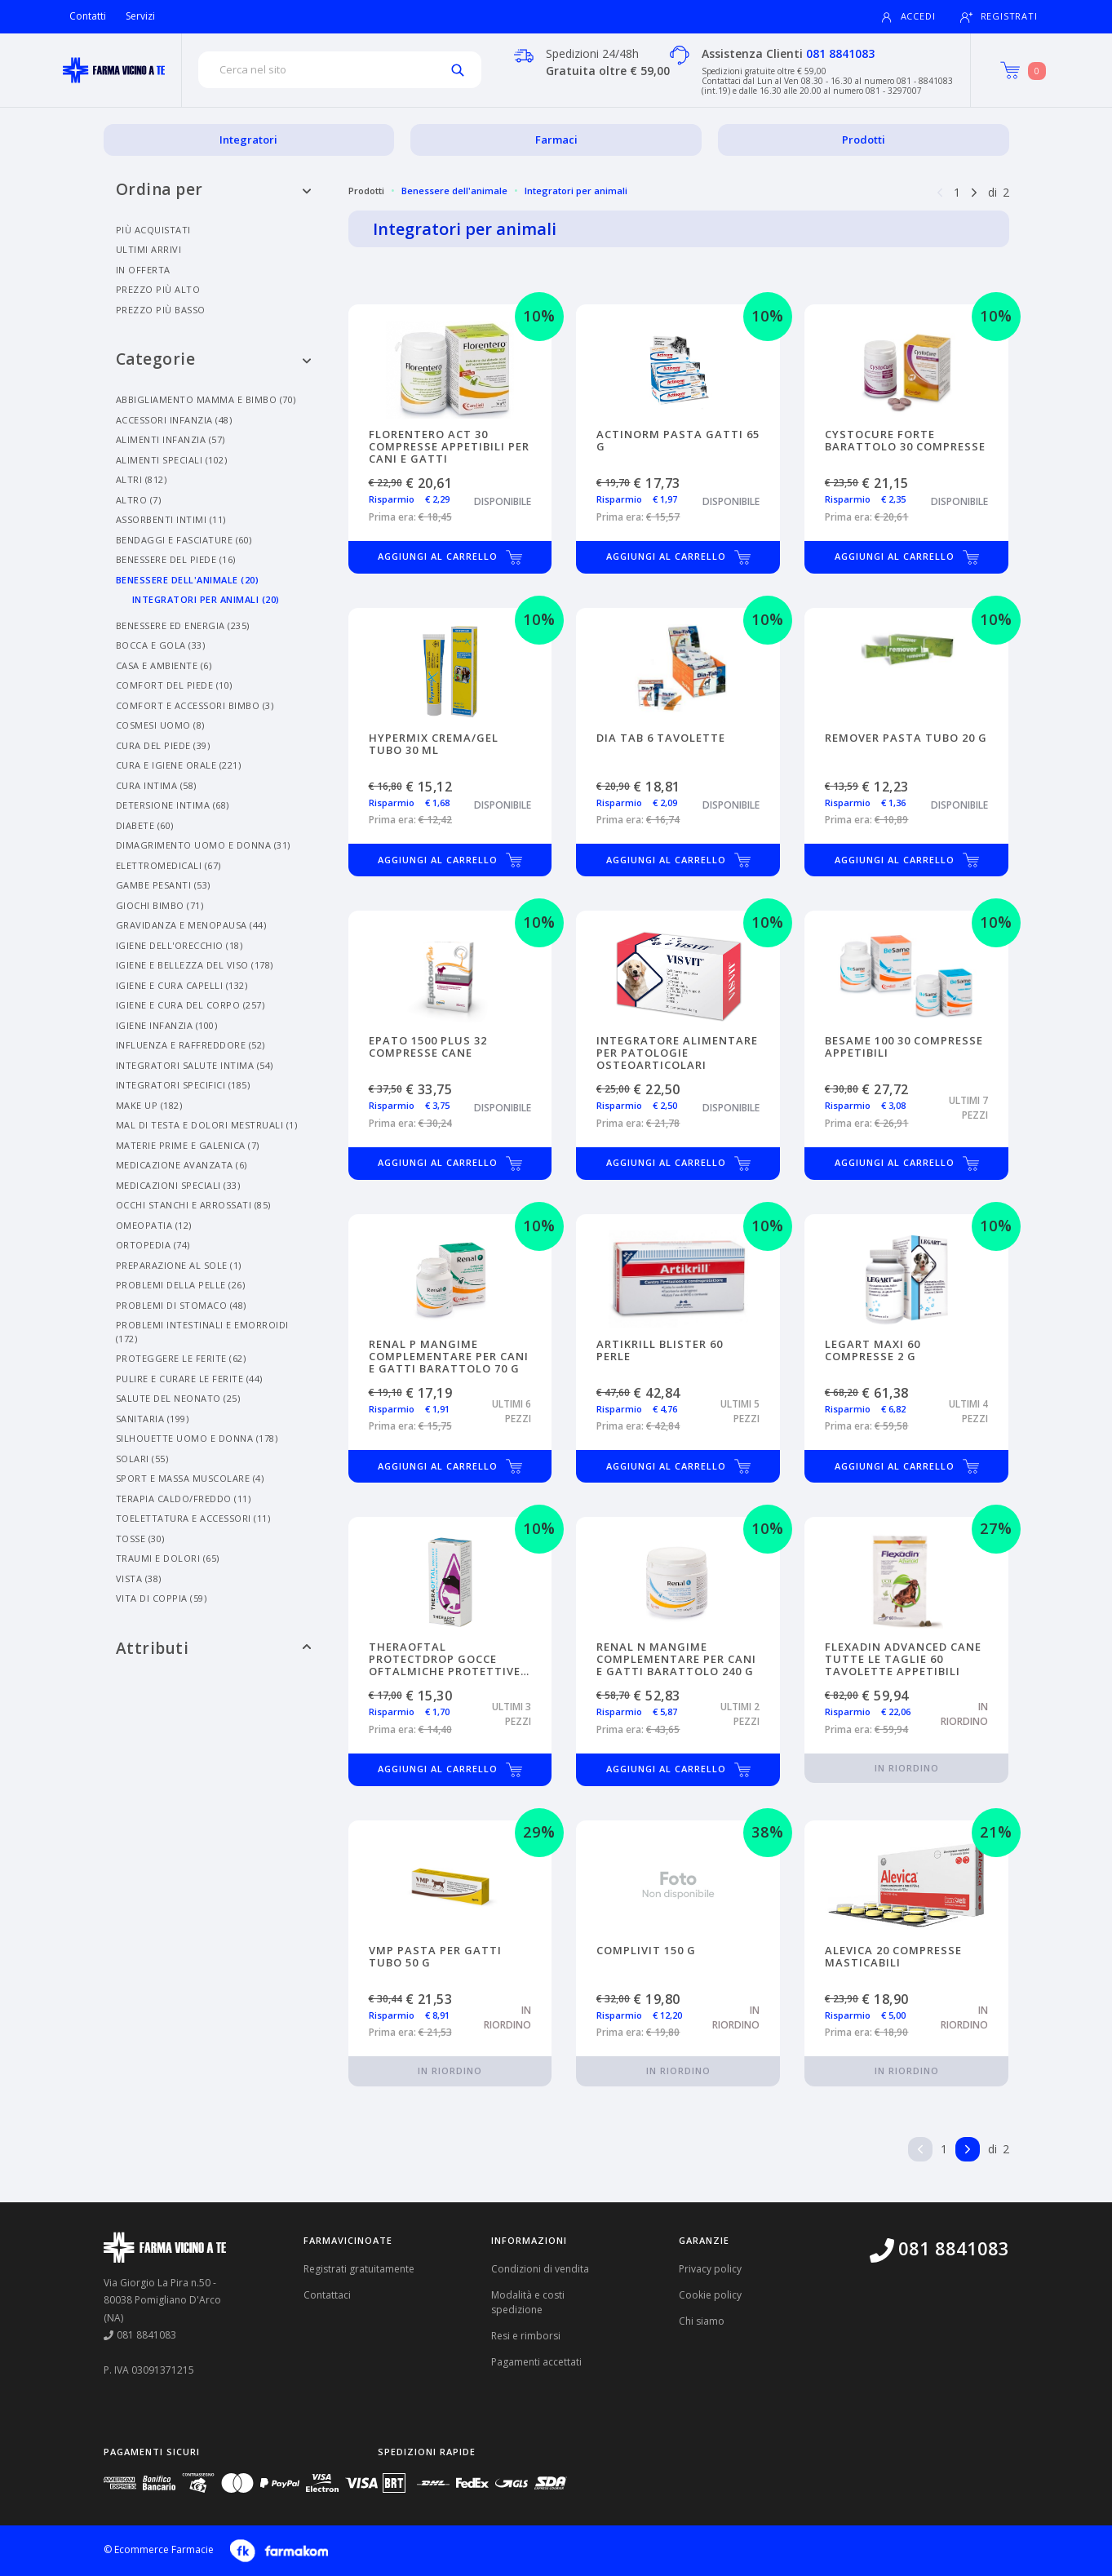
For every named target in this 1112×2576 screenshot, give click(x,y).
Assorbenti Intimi (171, 519)
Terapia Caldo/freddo (183, 1498)
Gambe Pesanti (163, 885)
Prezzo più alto (158, 289)
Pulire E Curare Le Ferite (189, 1378)
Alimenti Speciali (172, 460)
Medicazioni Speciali (178, 1185)
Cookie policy (710, 2295)
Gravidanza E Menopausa (191, 925)
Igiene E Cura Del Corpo (190, 1005)
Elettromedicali (168, 865)
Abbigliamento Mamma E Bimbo (206, 399)
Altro (139, 500)
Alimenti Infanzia (170, 439)
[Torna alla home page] (114, 70)
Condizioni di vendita (540, 2269)
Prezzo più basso (161, 310)
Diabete (145, 825)
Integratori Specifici (183, 1085)
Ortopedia (153, 1245)
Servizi (140, 16)
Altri (141, 479)
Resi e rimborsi (525, 2336)
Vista (139, 1578)
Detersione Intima (172, 805)
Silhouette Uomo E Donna (197, 1438)
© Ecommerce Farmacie (159, 2549)
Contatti (87, 16)
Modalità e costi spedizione (528, 2302)
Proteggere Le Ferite (181, 1358)
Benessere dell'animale (454, 190)
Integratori (248, 139)
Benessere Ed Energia (183, 625)
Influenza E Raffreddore (190, 1045)
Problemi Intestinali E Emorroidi (202, 1332)
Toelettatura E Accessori (193, 1518)
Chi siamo (701, 2321)
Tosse (140, 1538)
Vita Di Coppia (161, 1598)
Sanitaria (152, 1418)
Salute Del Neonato (178, 1398)
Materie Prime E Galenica (187, 1145)
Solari (142, 1458)
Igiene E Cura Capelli (182, 985)
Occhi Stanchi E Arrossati (193, 1205)
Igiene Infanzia (167, 1025)
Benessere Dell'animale (187, 580)
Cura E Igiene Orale (178, 765)
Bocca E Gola (161, 645)
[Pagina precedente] (940, 191)
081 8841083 (840, 53)
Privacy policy (710, 2269)
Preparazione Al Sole (178, 1265)
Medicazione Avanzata (181, 1165)
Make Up (149, 1105)
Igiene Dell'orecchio (179, 945)
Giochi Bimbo (160, 905)
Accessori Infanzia (174, 420)
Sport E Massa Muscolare (190, 1478)
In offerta (143, 270)
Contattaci (327, 2295)
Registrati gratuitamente (358, 2269)
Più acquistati (153, 230)
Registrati (999, 17)
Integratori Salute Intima (194, 1065)
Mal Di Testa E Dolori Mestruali (207, 1125)
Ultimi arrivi (149, 249)
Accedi (908, 17)
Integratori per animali (576, 190)
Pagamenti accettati (536, 2362)
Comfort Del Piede (174, 685)
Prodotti (863, 139)
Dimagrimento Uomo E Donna (203, 845)
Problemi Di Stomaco (181, 1305)
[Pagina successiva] (974, 191)
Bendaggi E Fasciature (184, 540)
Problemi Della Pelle (181, 1285)
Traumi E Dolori (167, 1558)
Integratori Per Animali (206, 599)
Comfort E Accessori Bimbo (195, 705)
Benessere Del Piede (176, 559)
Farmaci (556, 139)
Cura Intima (156, 785)
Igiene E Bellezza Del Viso (194, 965)
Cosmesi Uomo (160, 725)
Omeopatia (154, 1225)
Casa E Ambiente (164, 665)
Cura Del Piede (163, 745)
